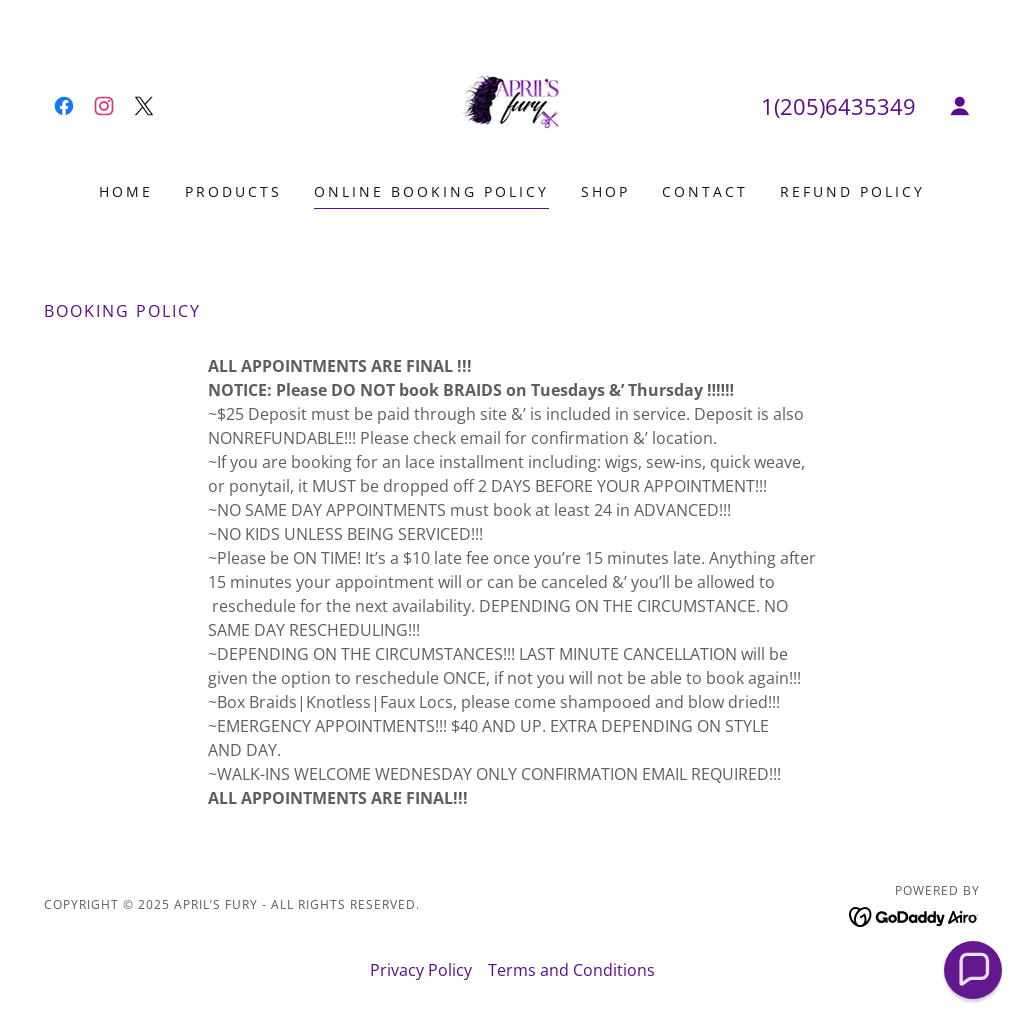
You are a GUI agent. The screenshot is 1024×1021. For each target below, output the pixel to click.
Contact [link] (705, 191)
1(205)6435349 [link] (838, 106)
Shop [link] (605, 191)
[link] (64, 106)
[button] (960, 106)
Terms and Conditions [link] (571, 970)
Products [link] (233, 191)
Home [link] (126, 191)
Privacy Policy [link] (421, 970)
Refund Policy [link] (852, 191)
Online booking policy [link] (431, 191)
